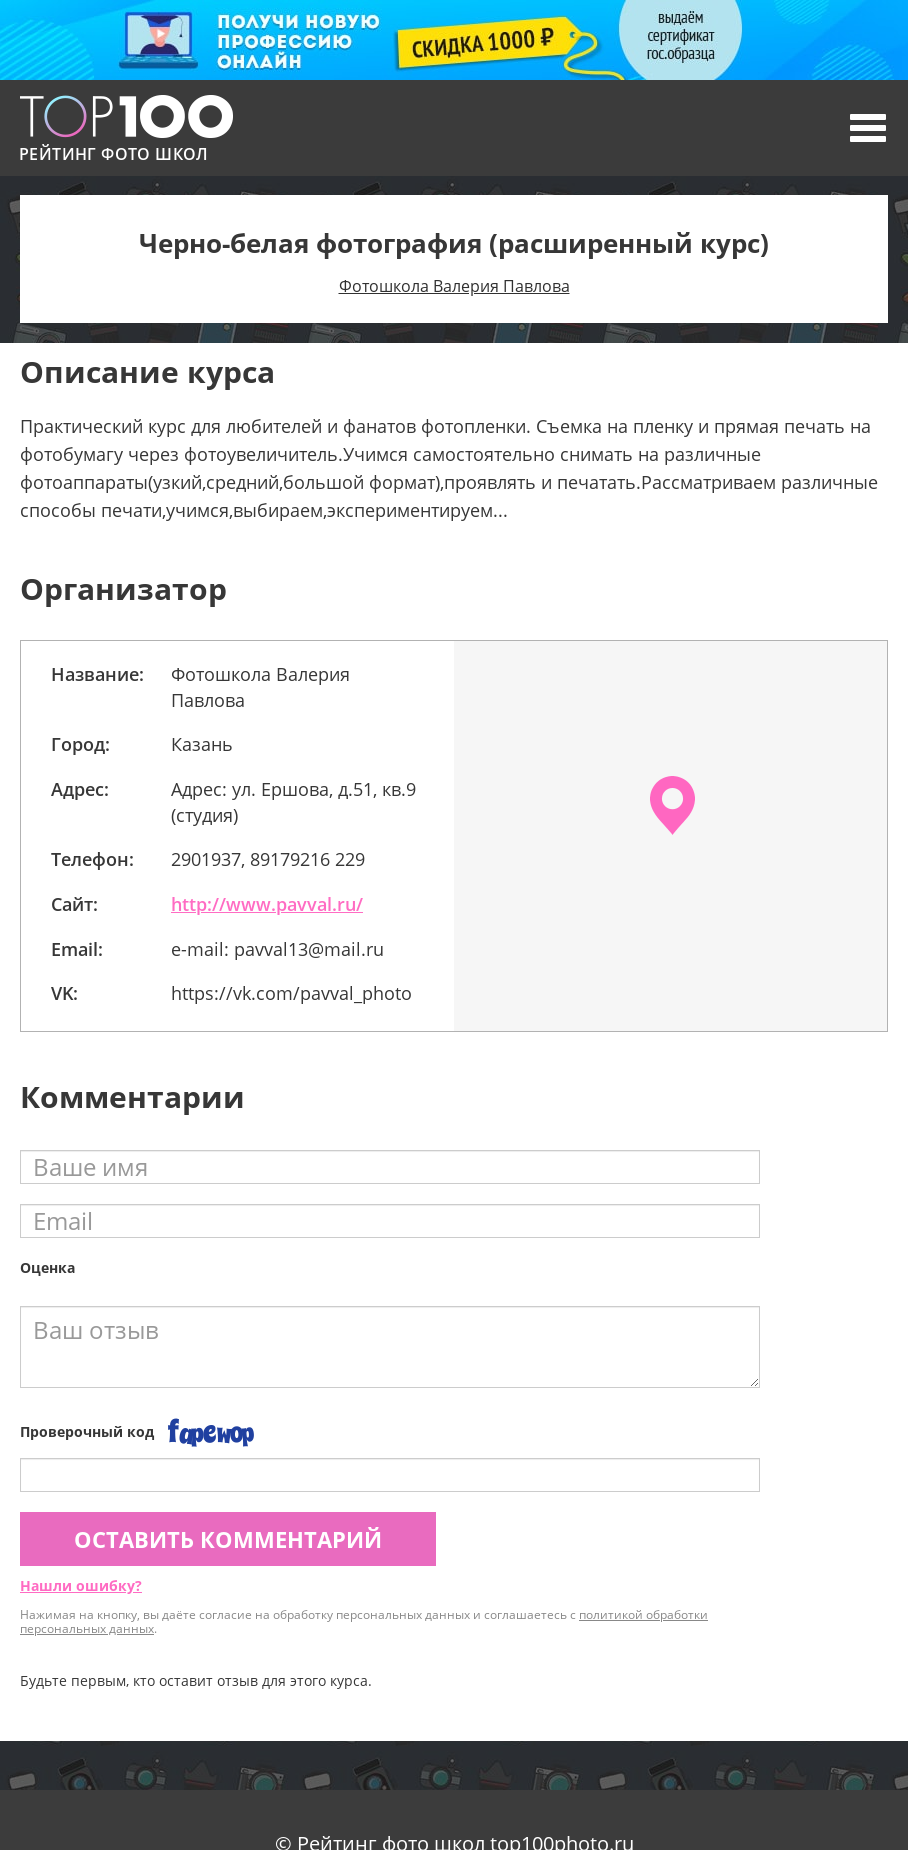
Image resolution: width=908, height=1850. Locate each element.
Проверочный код (87, 1431)
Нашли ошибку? (81, 1585)
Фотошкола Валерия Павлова (454, 286)
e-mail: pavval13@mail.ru (277, 949)
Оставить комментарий (228, 1539)
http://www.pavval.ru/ (267, 904)
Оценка (47, 1267)
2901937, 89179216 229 (268, 859)
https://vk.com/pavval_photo (291, 993)
